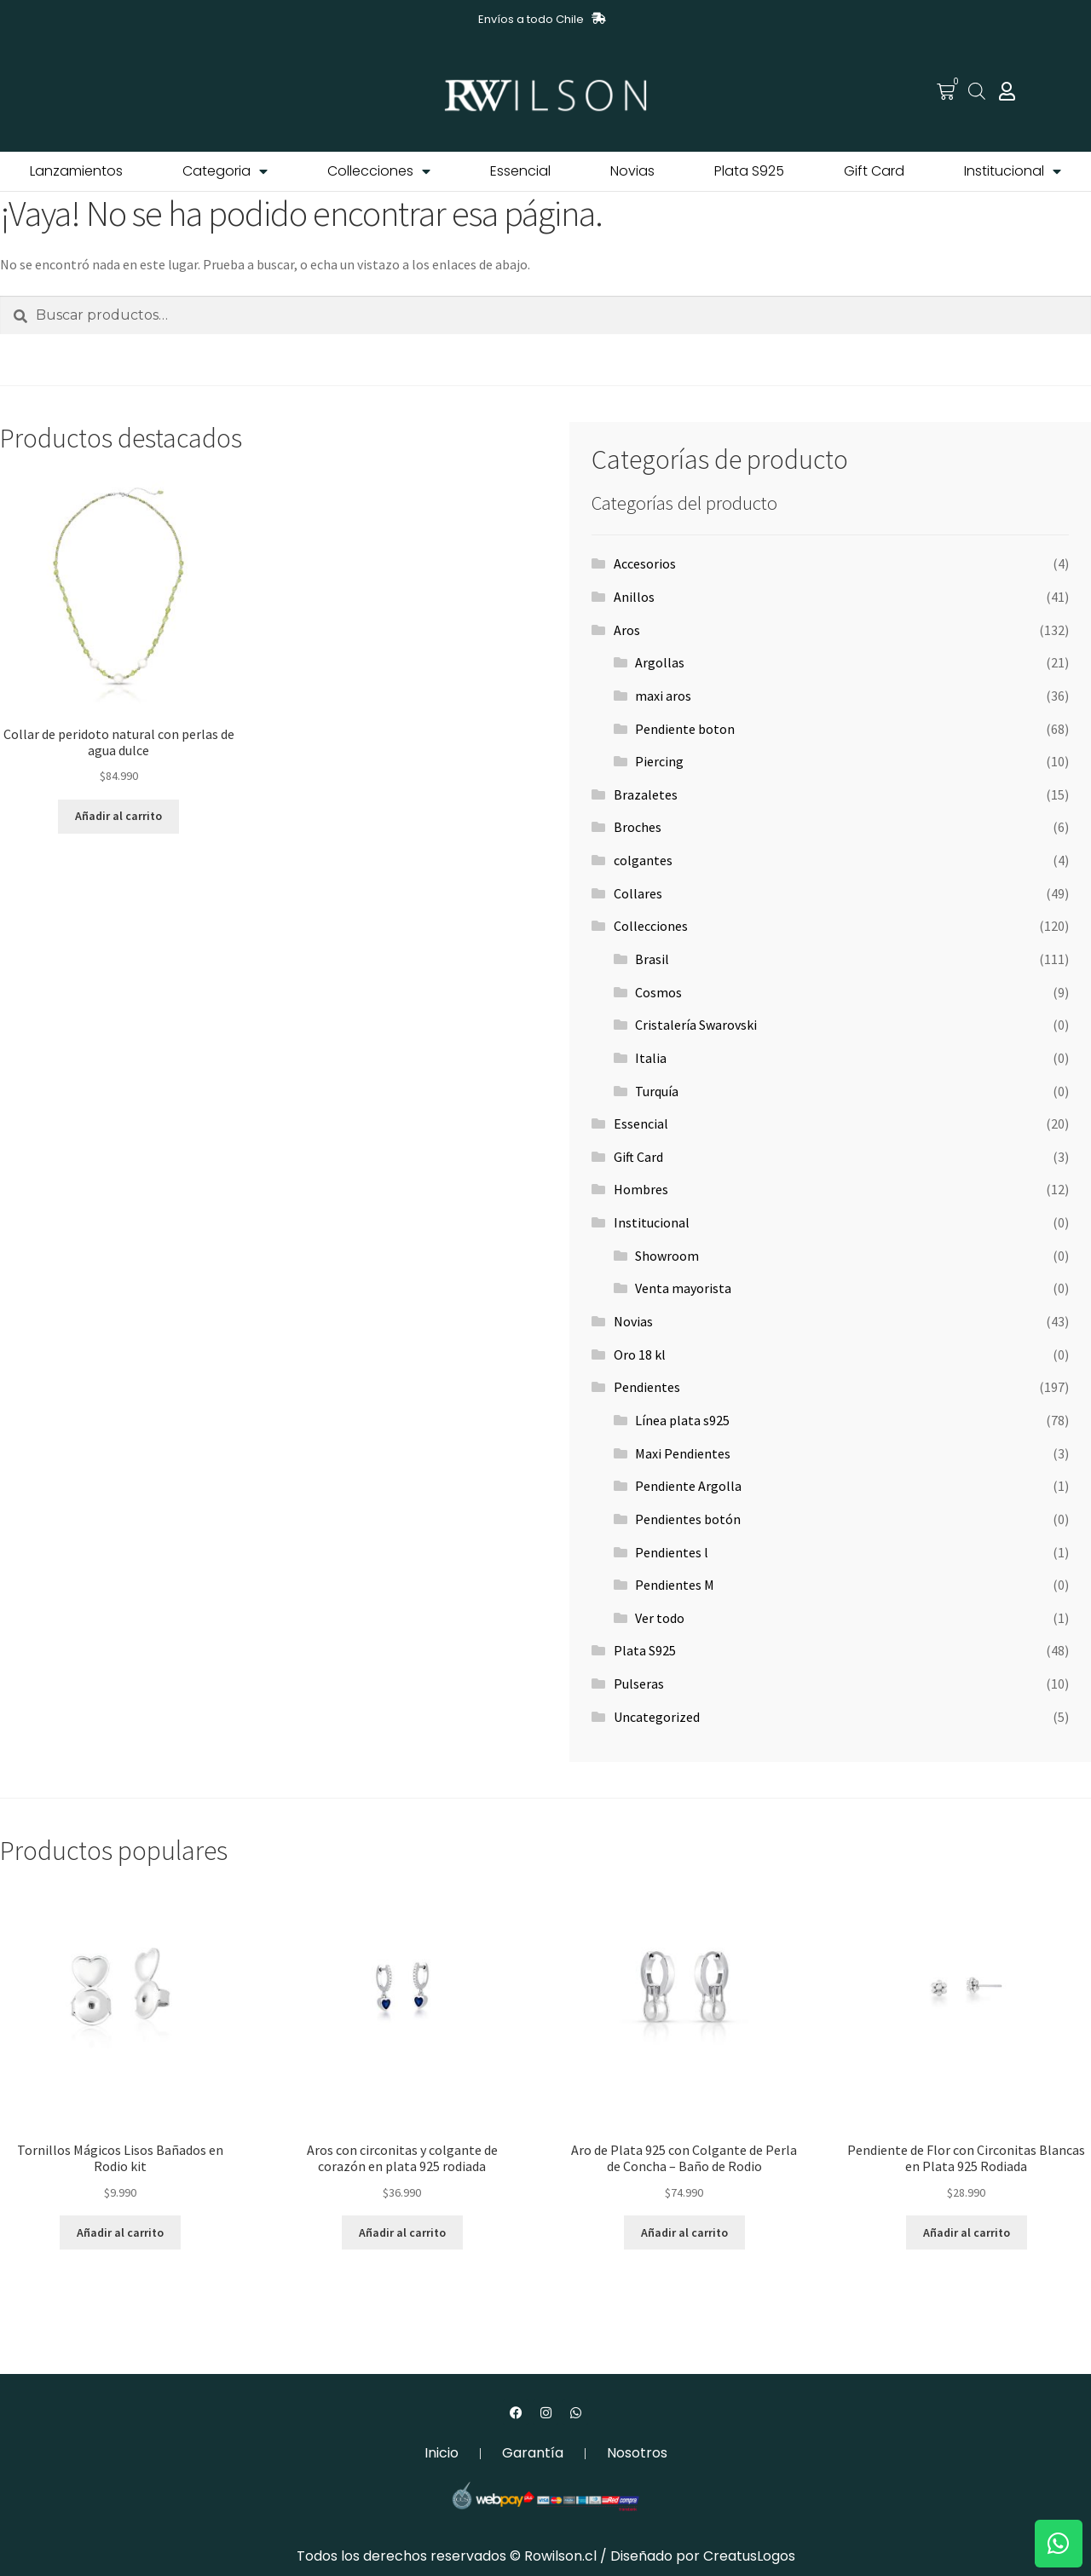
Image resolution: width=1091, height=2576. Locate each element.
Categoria (225, 171)
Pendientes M (674, 1584)
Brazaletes (646, 794)
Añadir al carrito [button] (118, 815)
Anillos (634, 596)
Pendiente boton (685, 728)
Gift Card (874, 171)
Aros (627, 629)
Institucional (1012, 171)
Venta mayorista (683, 1288)
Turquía (656, 1091)
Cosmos (658, 992)
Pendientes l (671, 1552)
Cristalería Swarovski (696, 1024)
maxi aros (663, 695)
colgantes (643, 860)
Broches (637, 826)
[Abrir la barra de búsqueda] (976, 91)
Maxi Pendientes (682, 1453)
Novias (632, 171)
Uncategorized (657, 1716)
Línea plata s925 (682, 1420)
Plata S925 (749, 171)
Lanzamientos (76, 171)
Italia (651, 1057)
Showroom (667, 1255)
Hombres (641, 1189)
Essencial (520, 171)
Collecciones (378, 171)
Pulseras (639, 1683)
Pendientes (647, 1386)
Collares (638, 893)
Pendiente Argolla (688, 1485)
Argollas (659, 662)
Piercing (659, 761)
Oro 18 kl (640, 1354)
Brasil (652, 958)
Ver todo (659, 1617)
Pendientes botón (688, 1519)
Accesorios (645, 563)
